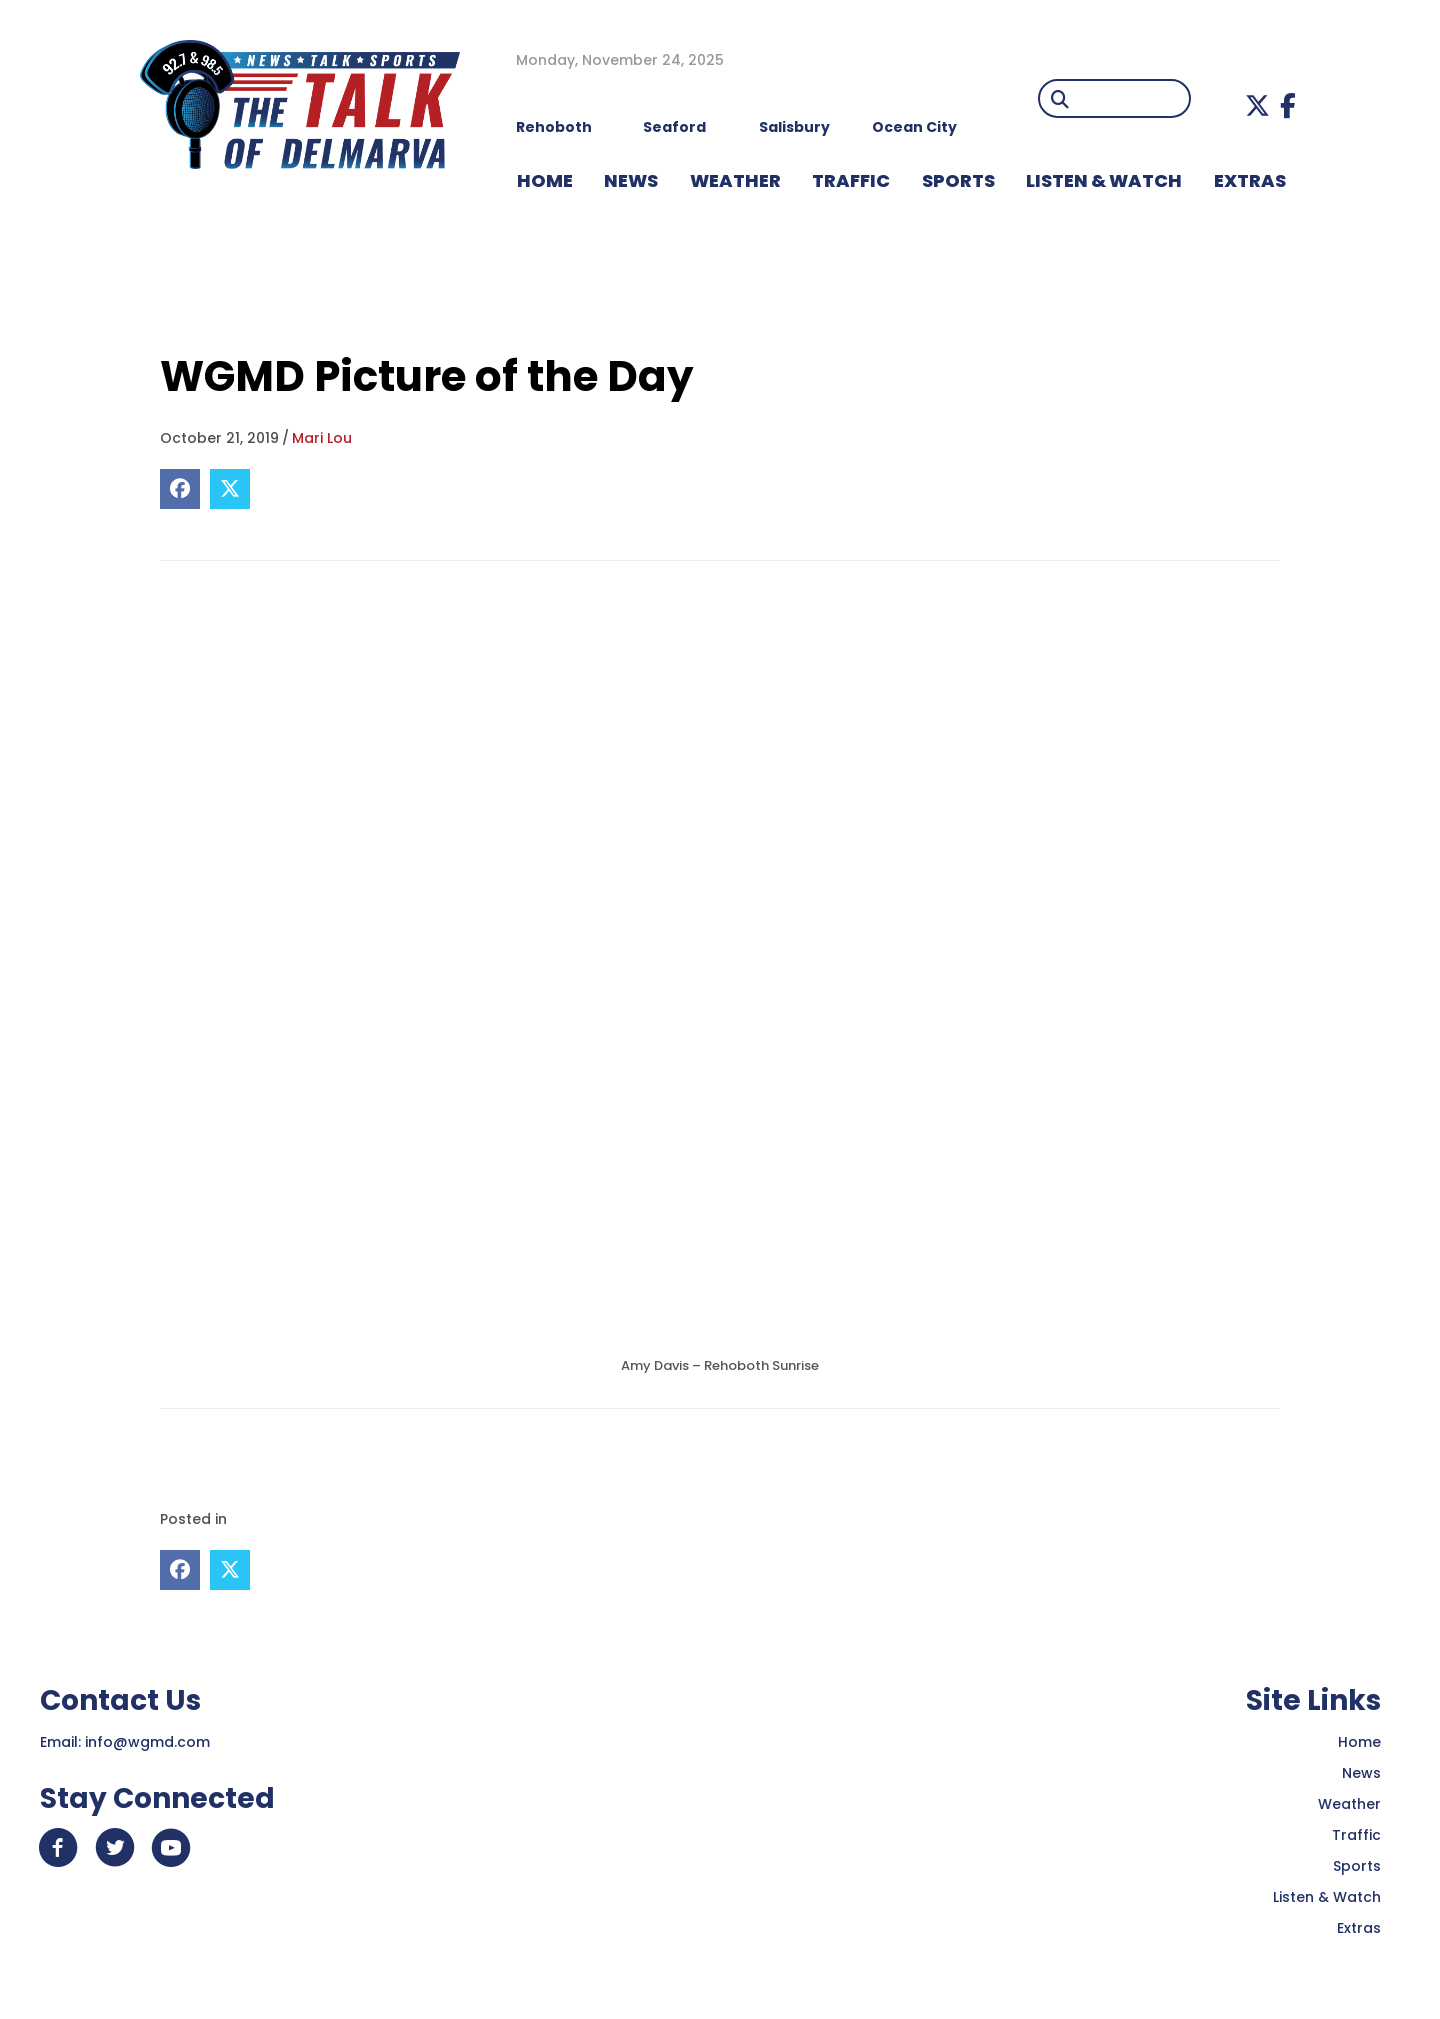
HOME (545, 180)
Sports (958, 180)
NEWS (631, 180)
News (1361, 1773)
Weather (1349, 1804)
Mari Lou (322, 438)
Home (1359, 1742)
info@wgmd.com (147, 1742)
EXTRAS (1250, 180)
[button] (1257, 105)
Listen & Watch (1327, 1897)
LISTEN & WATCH (1104, 180)
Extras (1359, 1928)
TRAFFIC (851, 180)
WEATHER (735, 180)
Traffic (1356, 1835)
